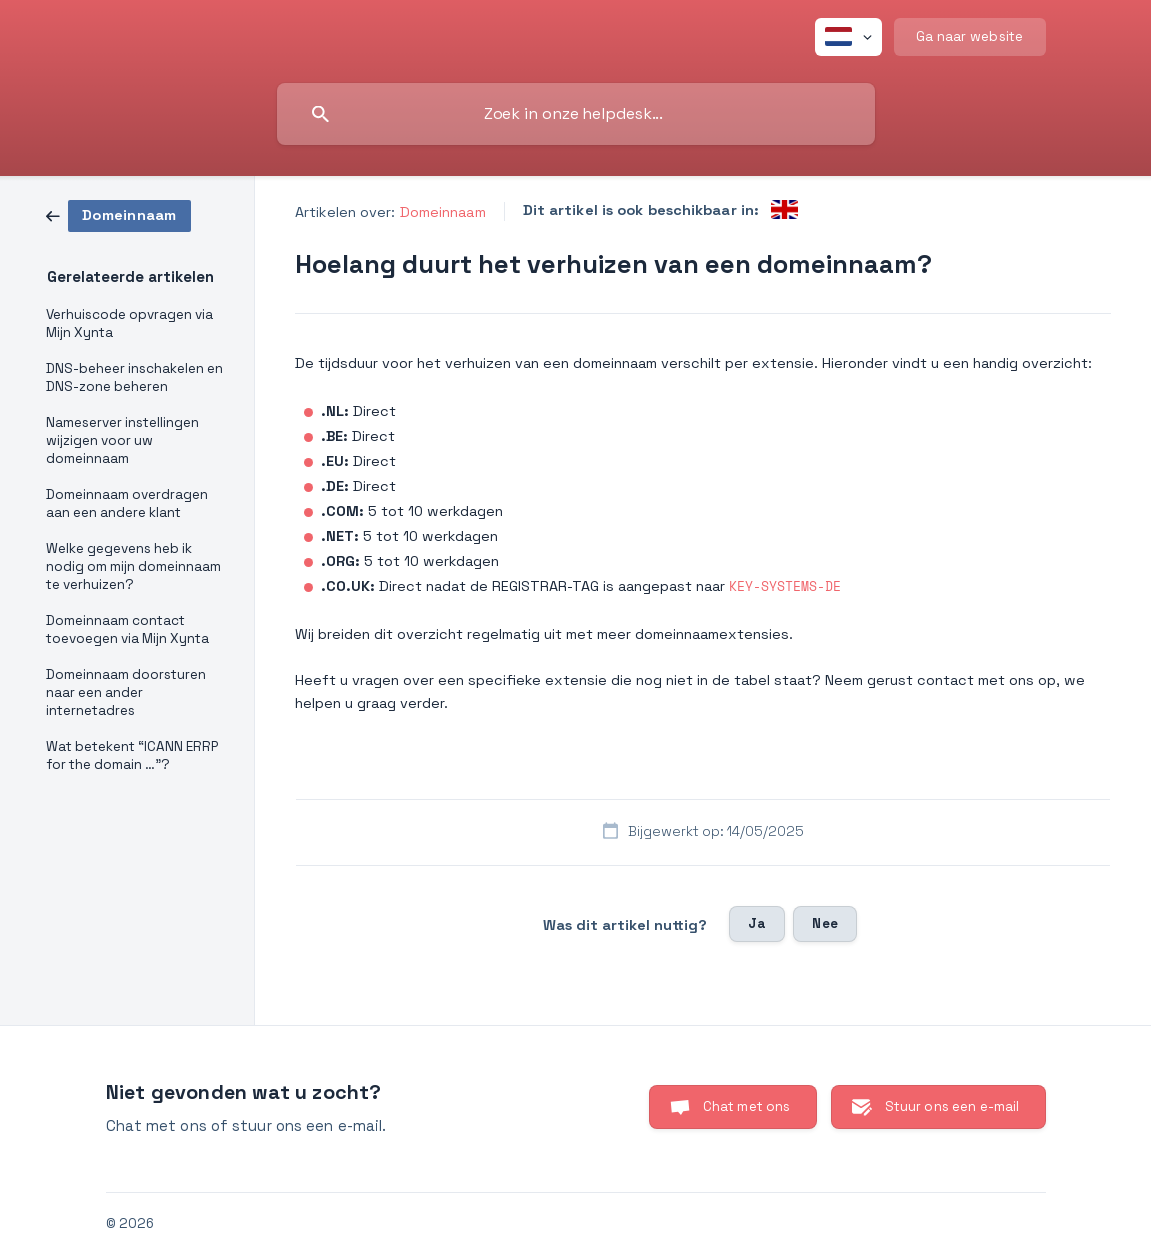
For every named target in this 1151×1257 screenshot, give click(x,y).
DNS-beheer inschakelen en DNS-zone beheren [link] (134, 377)
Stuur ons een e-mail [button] (952, 1106)
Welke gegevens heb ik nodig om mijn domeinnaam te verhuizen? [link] (133, 566)
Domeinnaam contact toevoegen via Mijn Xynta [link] (127, 629)
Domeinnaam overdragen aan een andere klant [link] (127, 503)
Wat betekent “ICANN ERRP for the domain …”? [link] (132, 755)
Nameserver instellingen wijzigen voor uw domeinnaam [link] (122, 440)
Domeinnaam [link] (443, 212)
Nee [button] (824, 923)
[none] (848, 37)
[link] (118, 214)
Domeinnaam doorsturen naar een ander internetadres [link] (126, 692)
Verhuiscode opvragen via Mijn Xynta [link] (129, 323)
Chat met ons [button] (747, 1106)
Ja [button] (757, 923)
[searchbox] (576, 114)
